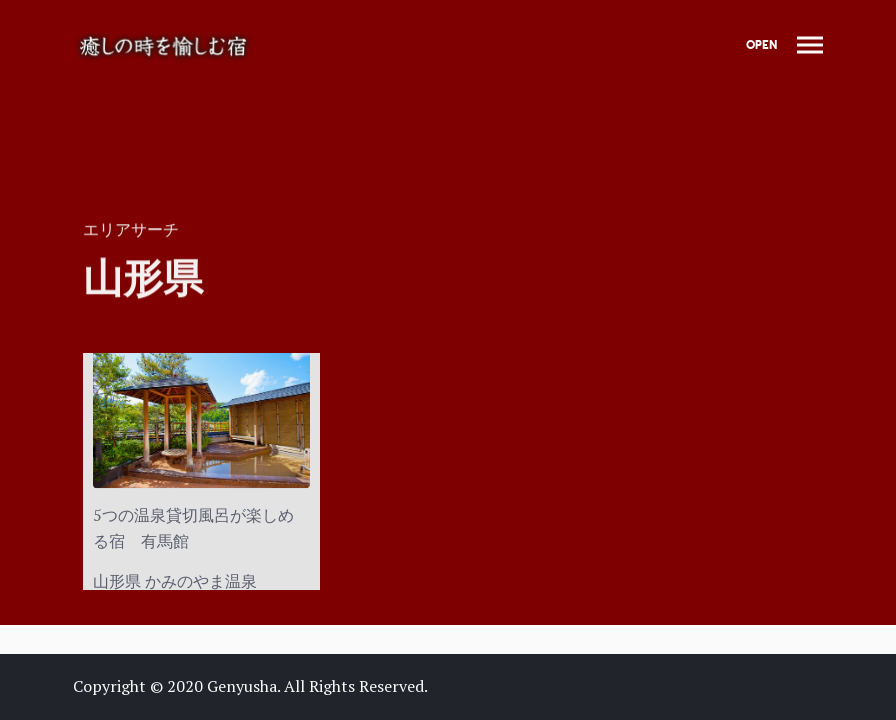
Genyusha (242, 686)
